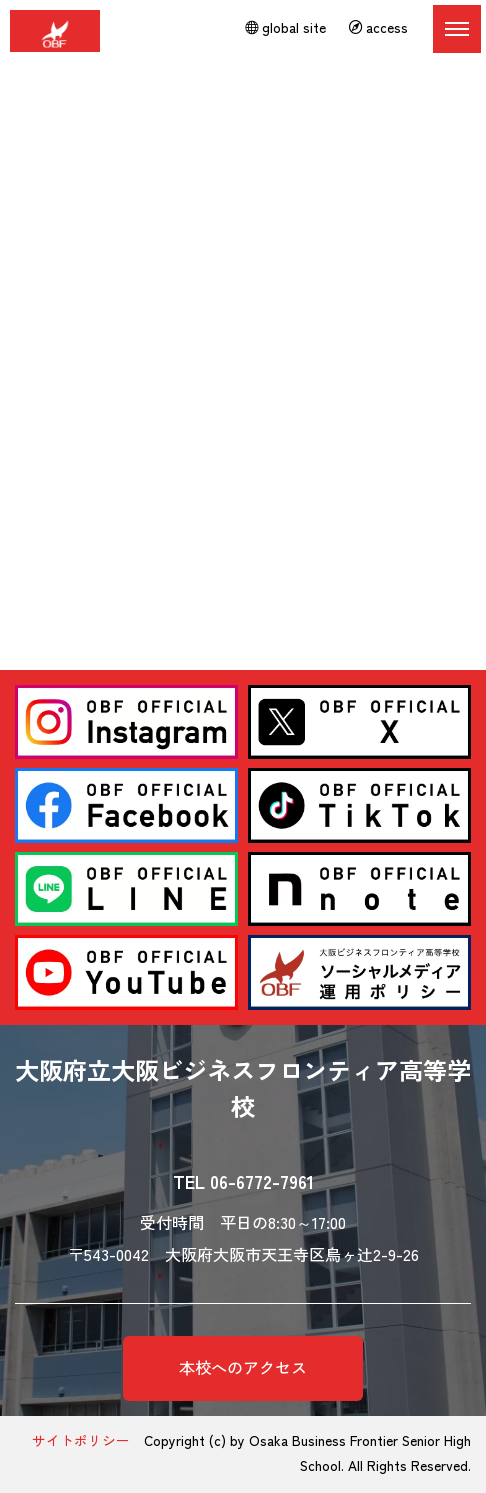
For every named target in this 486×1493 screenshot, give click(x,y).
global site (285, 27)
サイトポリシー (81, 1440)
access (378, 27)
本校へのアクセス (243, 1367)
